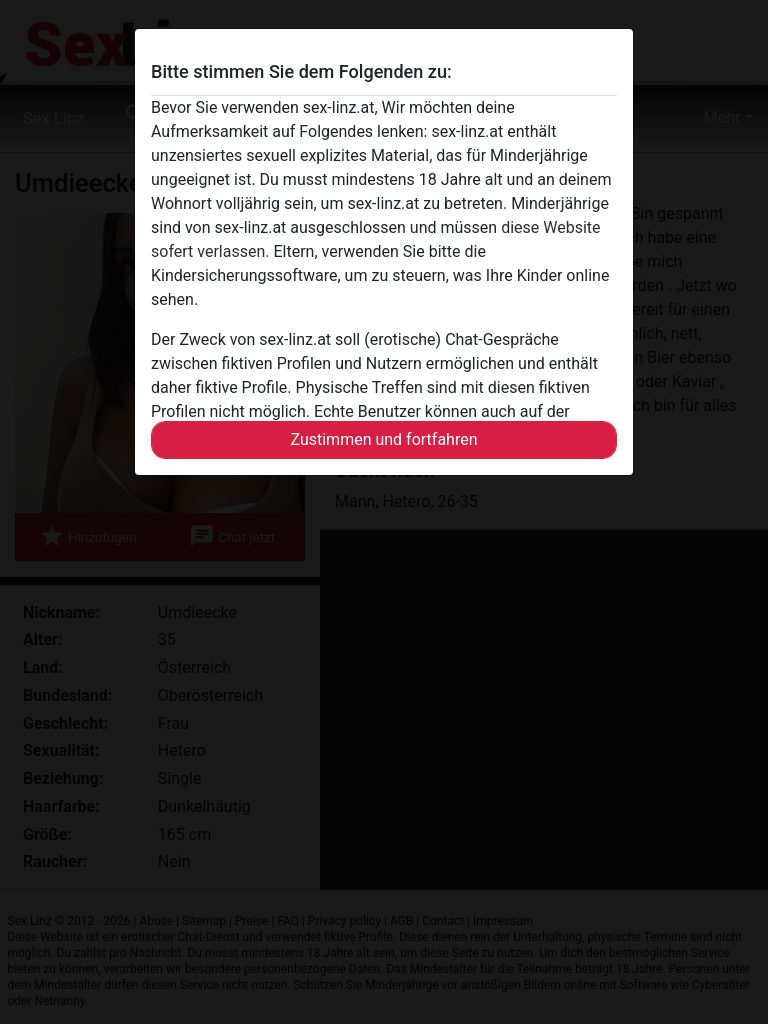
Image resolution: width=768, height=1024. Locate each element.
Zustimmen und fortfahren (383, 439)
